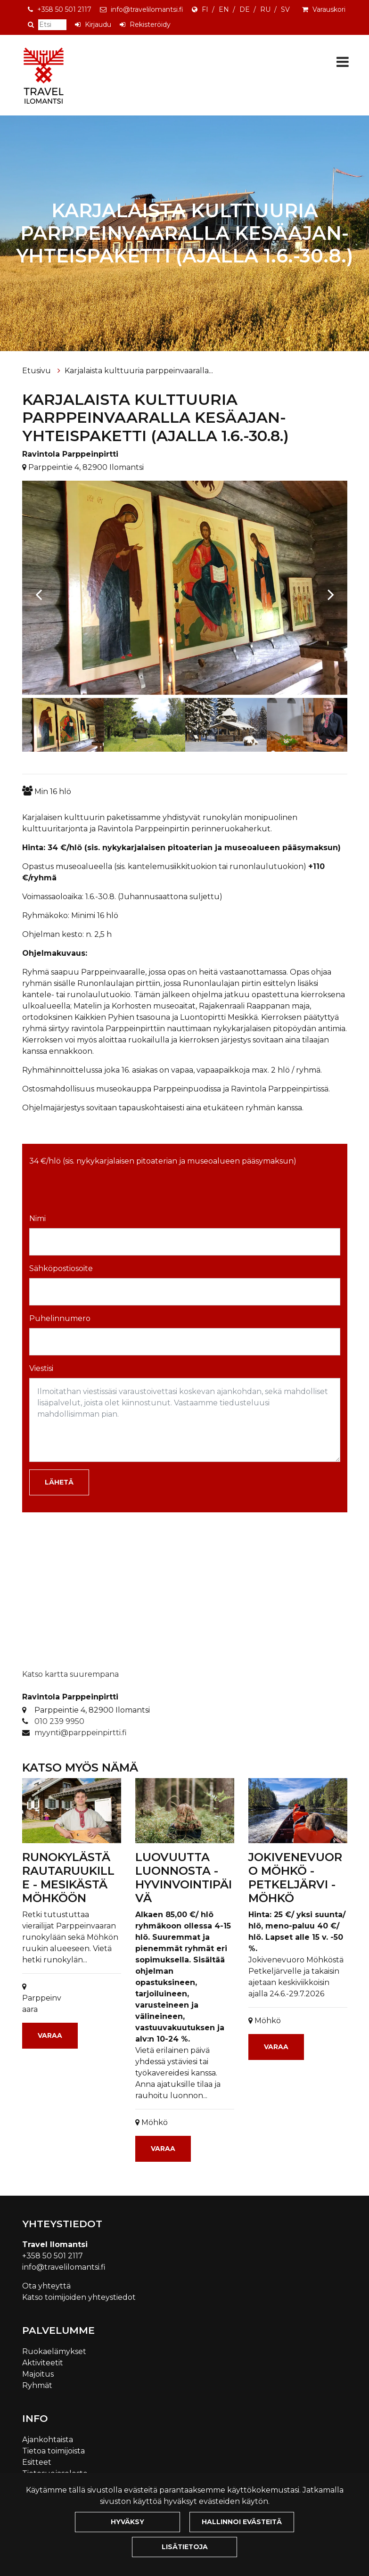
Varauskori (328, 9)
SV (285, 9)
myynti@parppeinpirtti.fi (80, 1732)
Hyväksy (127, 2522)
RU (265, 9)
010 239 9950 (59, 1721)
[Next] (331, 589)
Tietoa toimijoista (53, 2450)
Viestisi (41, 1368)
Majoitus (38, 2374)
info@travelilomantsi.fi (147, 9)
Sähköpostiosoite (61, 1268)
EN (224, 9)
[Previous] (38, 589)
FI (205, 9)
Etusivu (37, 370)
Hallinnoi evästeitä (242, 2522)
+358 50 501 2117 (64, 9)
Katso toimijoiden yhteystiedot (79, 2297)
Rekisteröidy (150, 24)
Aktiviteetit (42, 2362)
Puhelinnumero (59, 1318)
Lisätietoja (185, 2547)
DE (244, 9)
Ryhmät (37, 2385)
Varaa (50, 2035)
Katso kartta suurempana (70, 1674)
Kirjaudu (98, 24)
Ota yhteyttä (46, 2285)
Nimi (37, 1218)
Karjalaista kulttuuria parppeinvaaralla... (139, 370)
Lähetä (59, 1482)
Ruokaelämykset (54, 2351)
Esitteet (36, 2462)
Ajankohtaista (47, 2439)
